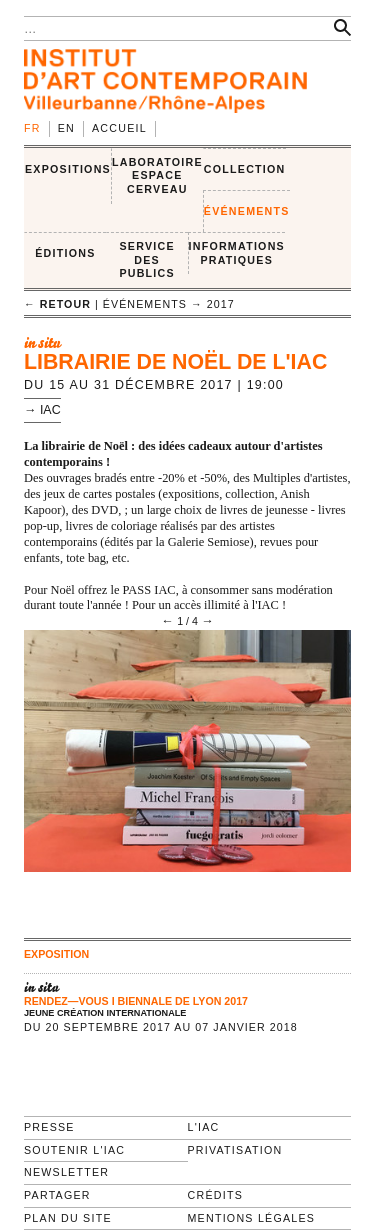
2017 (221, 304)
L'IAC (204, 1127)
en (66, 128)
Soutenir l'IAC (74, 1150)
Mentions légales (252, 1218)
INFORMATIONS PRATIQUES (237, 253)
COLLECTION (245, 169)
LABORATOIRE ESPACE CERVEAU (157, 175)
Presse (49, 1127)
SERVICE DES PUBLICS (146, 259)
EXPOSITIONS (68, 169)
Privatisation (235, 1150)
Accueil (119, 128)
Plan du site (68, 1218)
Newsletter (66, 1172)
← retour (57, 304)
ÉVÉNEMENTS (247, 211)
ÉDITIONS (65, 253)
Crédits (215, 1195)
